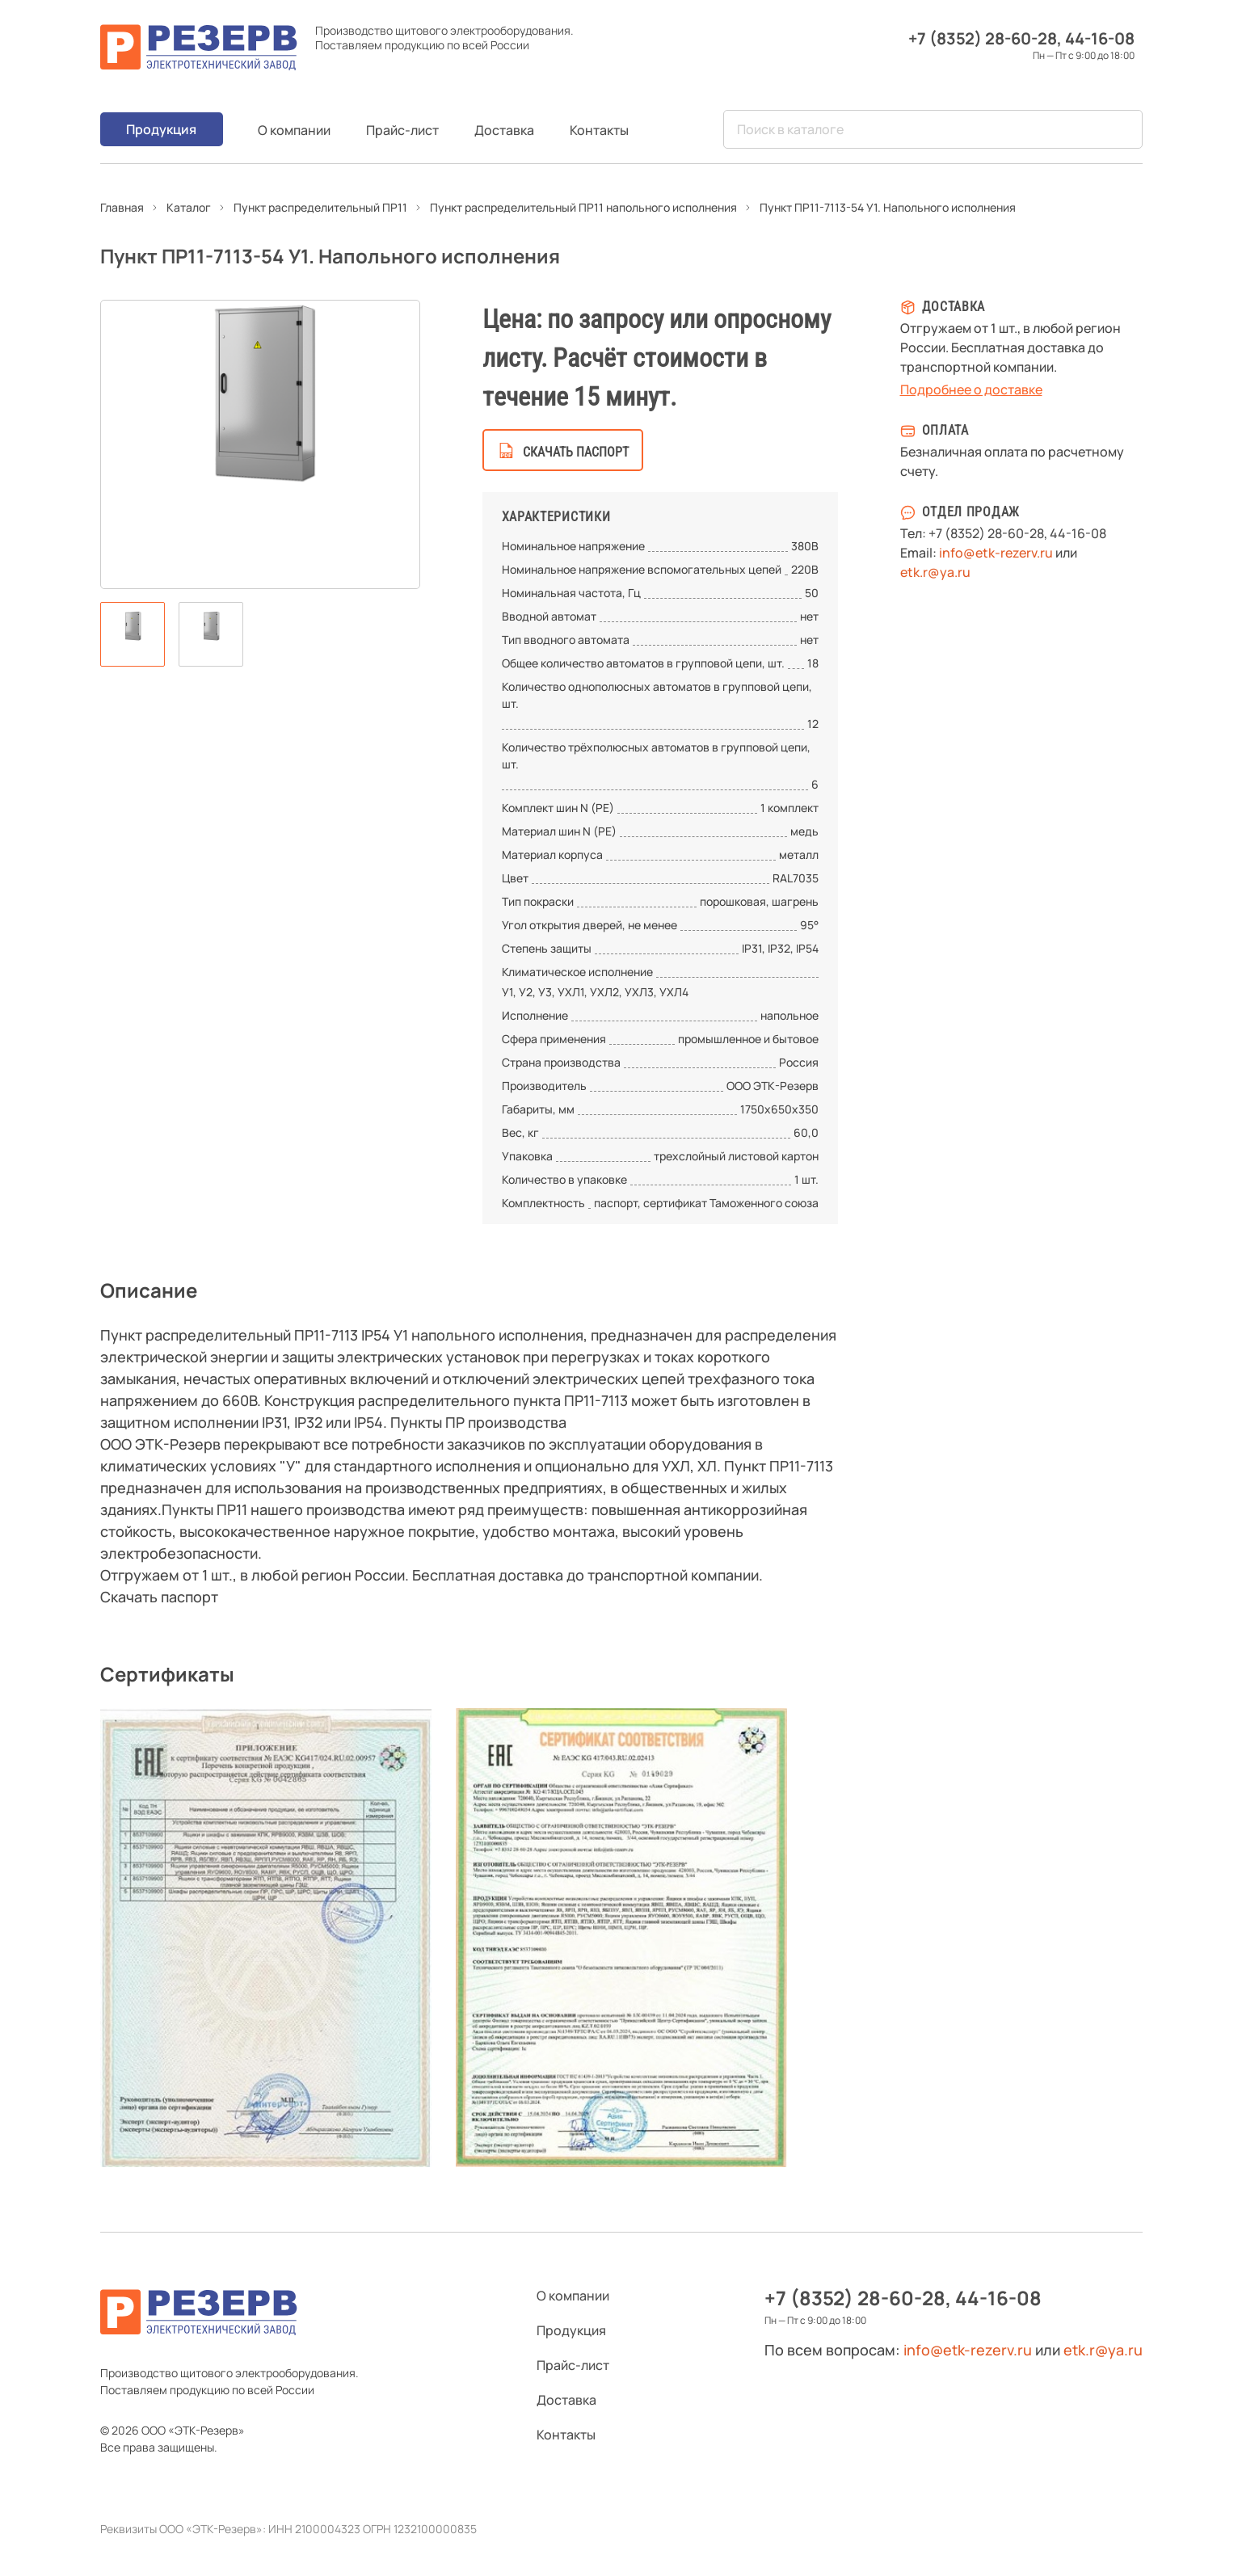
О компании (294, 130)
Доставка (504, 130)
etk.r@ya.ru (935, 572)
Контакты (599, 130)
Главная (122, 207)
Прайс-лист (402, 130)
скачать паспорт (576, 452)
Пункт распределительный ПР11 (320, 207)
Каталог (188, 207)
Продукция (161, 129)
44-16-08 (1100, 38)
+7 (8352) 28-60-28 (982, 38)
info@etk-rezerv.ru (996, 553)
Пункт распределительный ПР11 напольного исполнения (583, 207)
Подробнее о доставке (971, 389)
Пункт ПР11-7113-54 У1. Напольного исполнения (888, 207)
